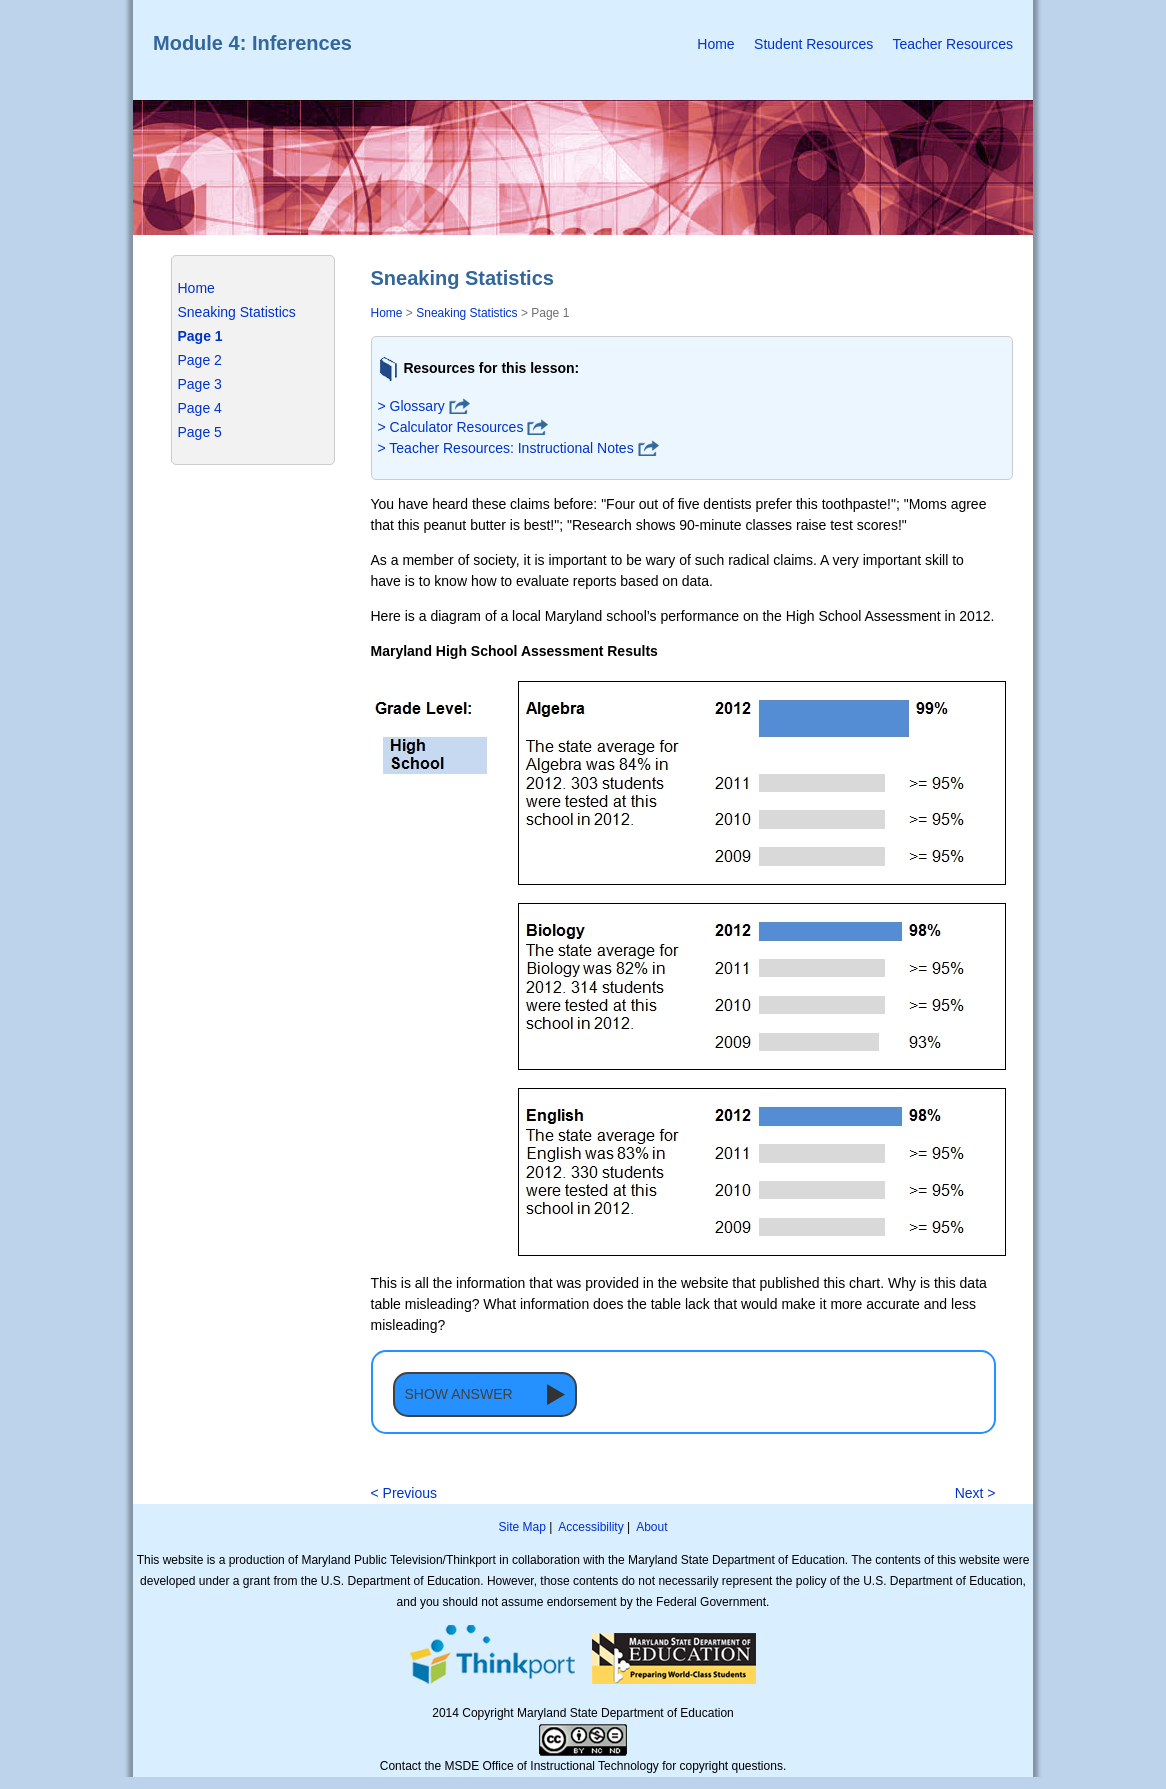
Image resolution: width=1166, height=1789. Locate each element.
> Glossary (411, 406)
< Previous (404, 1493)
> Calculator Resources (451, 427)
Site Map (521, 1527)
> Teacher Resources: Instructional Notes (506, 448)
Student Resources (813, 44)
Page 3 (200, 384)
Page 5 (200, 432)
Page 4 (200, 408)
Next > (975, 1493)
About (651, 1527)
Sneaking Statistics (237, 312)
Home (715, 44)
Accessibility (590, 1527)
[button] (485, 1394)
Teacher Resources (952, 44)
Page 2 (200, 360)
